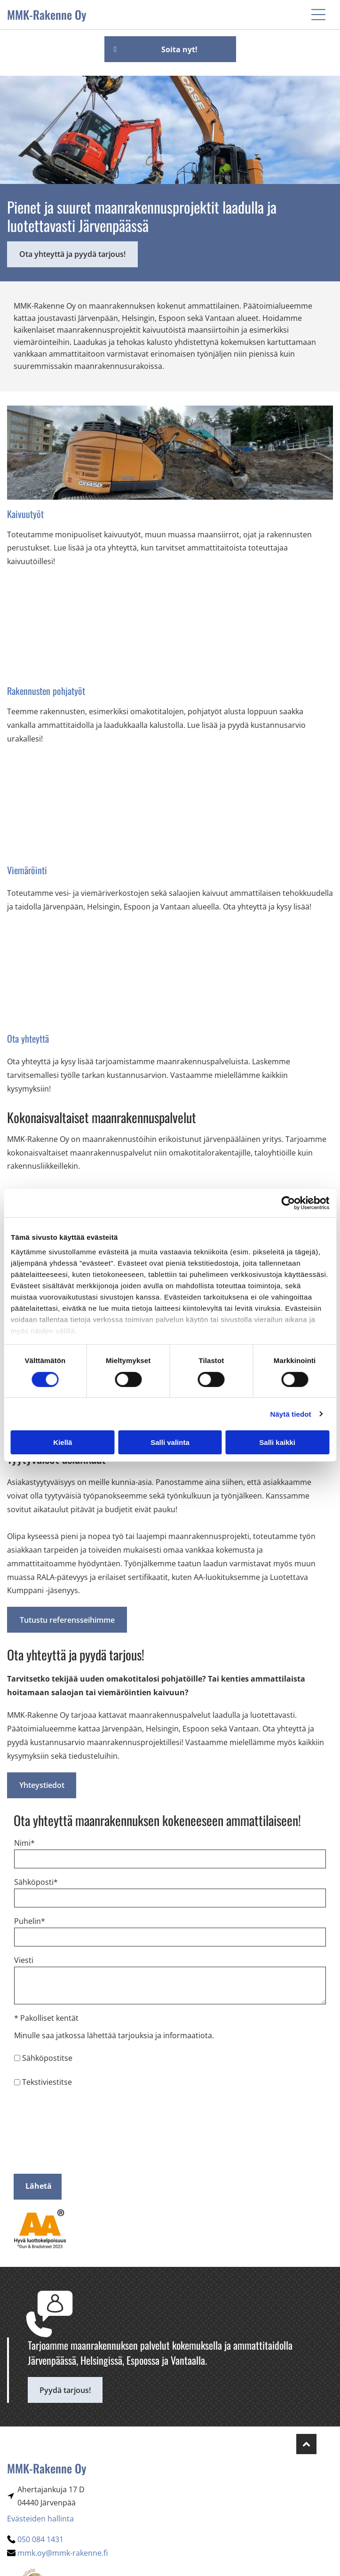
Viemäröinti (27, 870)
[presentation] (52, 2130)
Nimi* (24, 1843)
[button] (318, 15)
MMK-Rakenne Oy (47, 14)
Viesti (23, 1960)
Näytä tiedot (290, 1414)
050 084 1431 (40, 2539)
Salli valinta (170, 1442)
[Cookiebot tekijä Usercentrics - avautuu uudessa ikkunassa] (288, 1203)
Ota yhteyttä (28, 1038)
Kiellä (62, 1442)
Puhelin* (29, 1921)
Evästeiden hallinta (40, 2518)
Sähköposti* (36, 1882)
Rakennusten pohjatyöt (46, 691)
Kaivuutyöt (25, 514)
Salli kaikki (277, 1442)
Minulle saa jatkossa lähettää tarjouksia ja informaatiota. (114, 2035)
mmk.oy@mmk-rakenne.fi (62, 2553)
